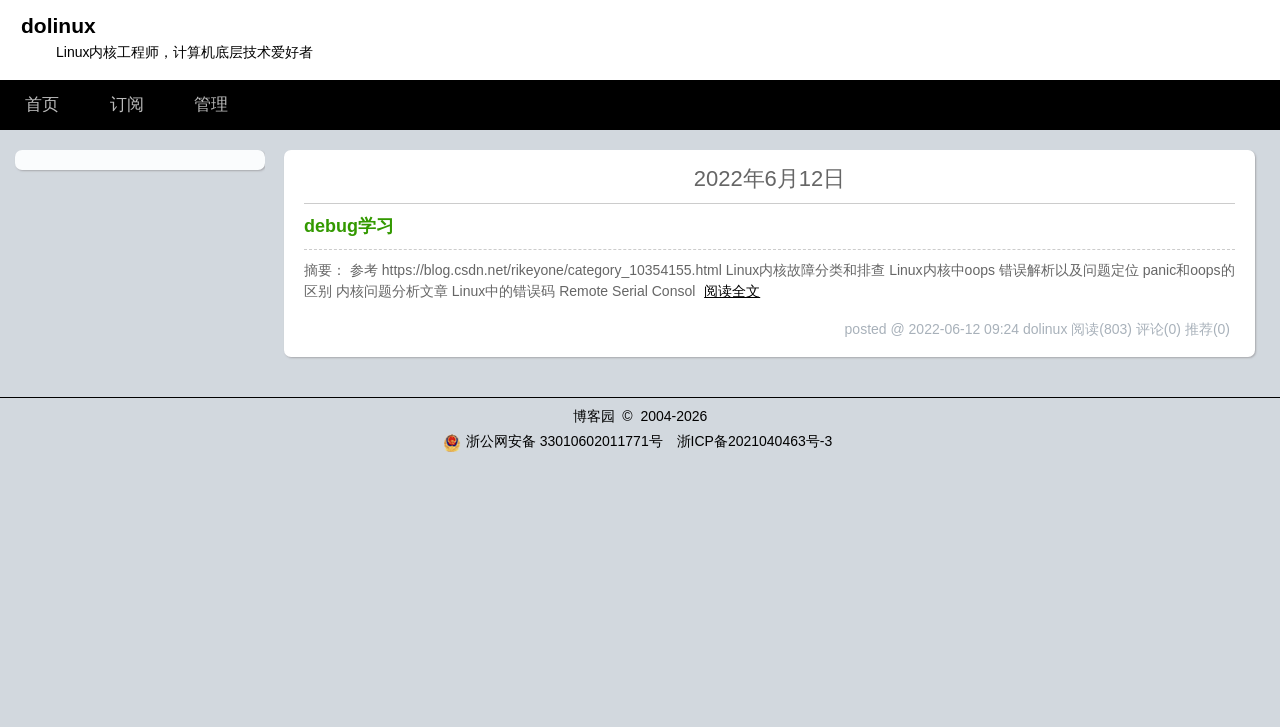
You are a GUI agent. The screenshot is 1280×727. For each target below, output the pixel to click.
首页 (42, 104)
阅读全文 (732, 291)
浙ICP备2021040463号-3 (755, 441)
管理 (211, 104)
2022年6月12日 (770, 178)
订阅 (127, 104)
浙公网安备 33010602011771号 (553, 441)
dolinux (58, 25)
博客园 (594, 416)
